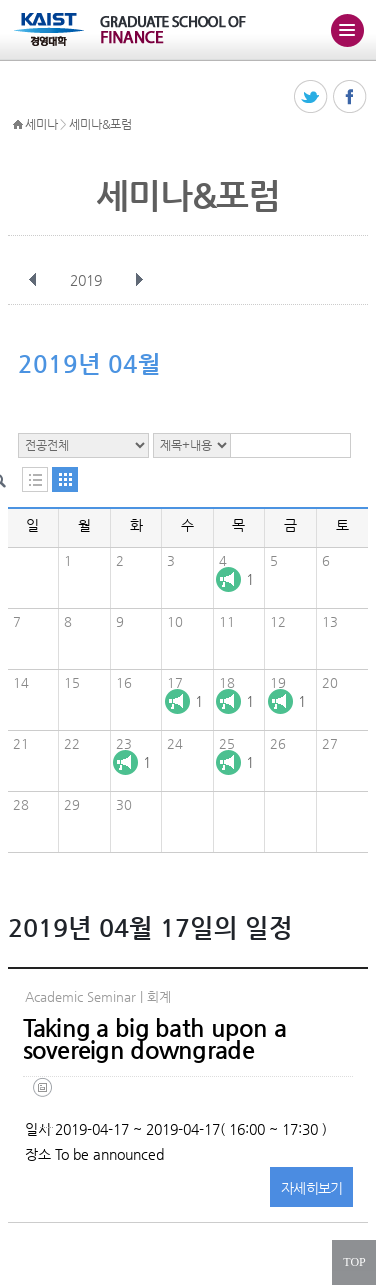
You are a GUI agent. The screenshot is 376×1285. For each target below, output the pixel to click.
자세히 (312, 1188)
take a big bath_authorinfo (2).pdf (46, 1102)
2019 (88, 280)
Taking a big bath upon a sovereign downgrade (155, 1039)
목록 (35, 479)
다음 (139, 280)
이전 (33, 280)
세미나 (41, 124)
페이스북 (350, 97)
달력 (65, 479)
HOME (18, 125)
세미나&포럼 (100, 124)
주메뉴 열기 (347, 30)
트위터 (311, 97)
